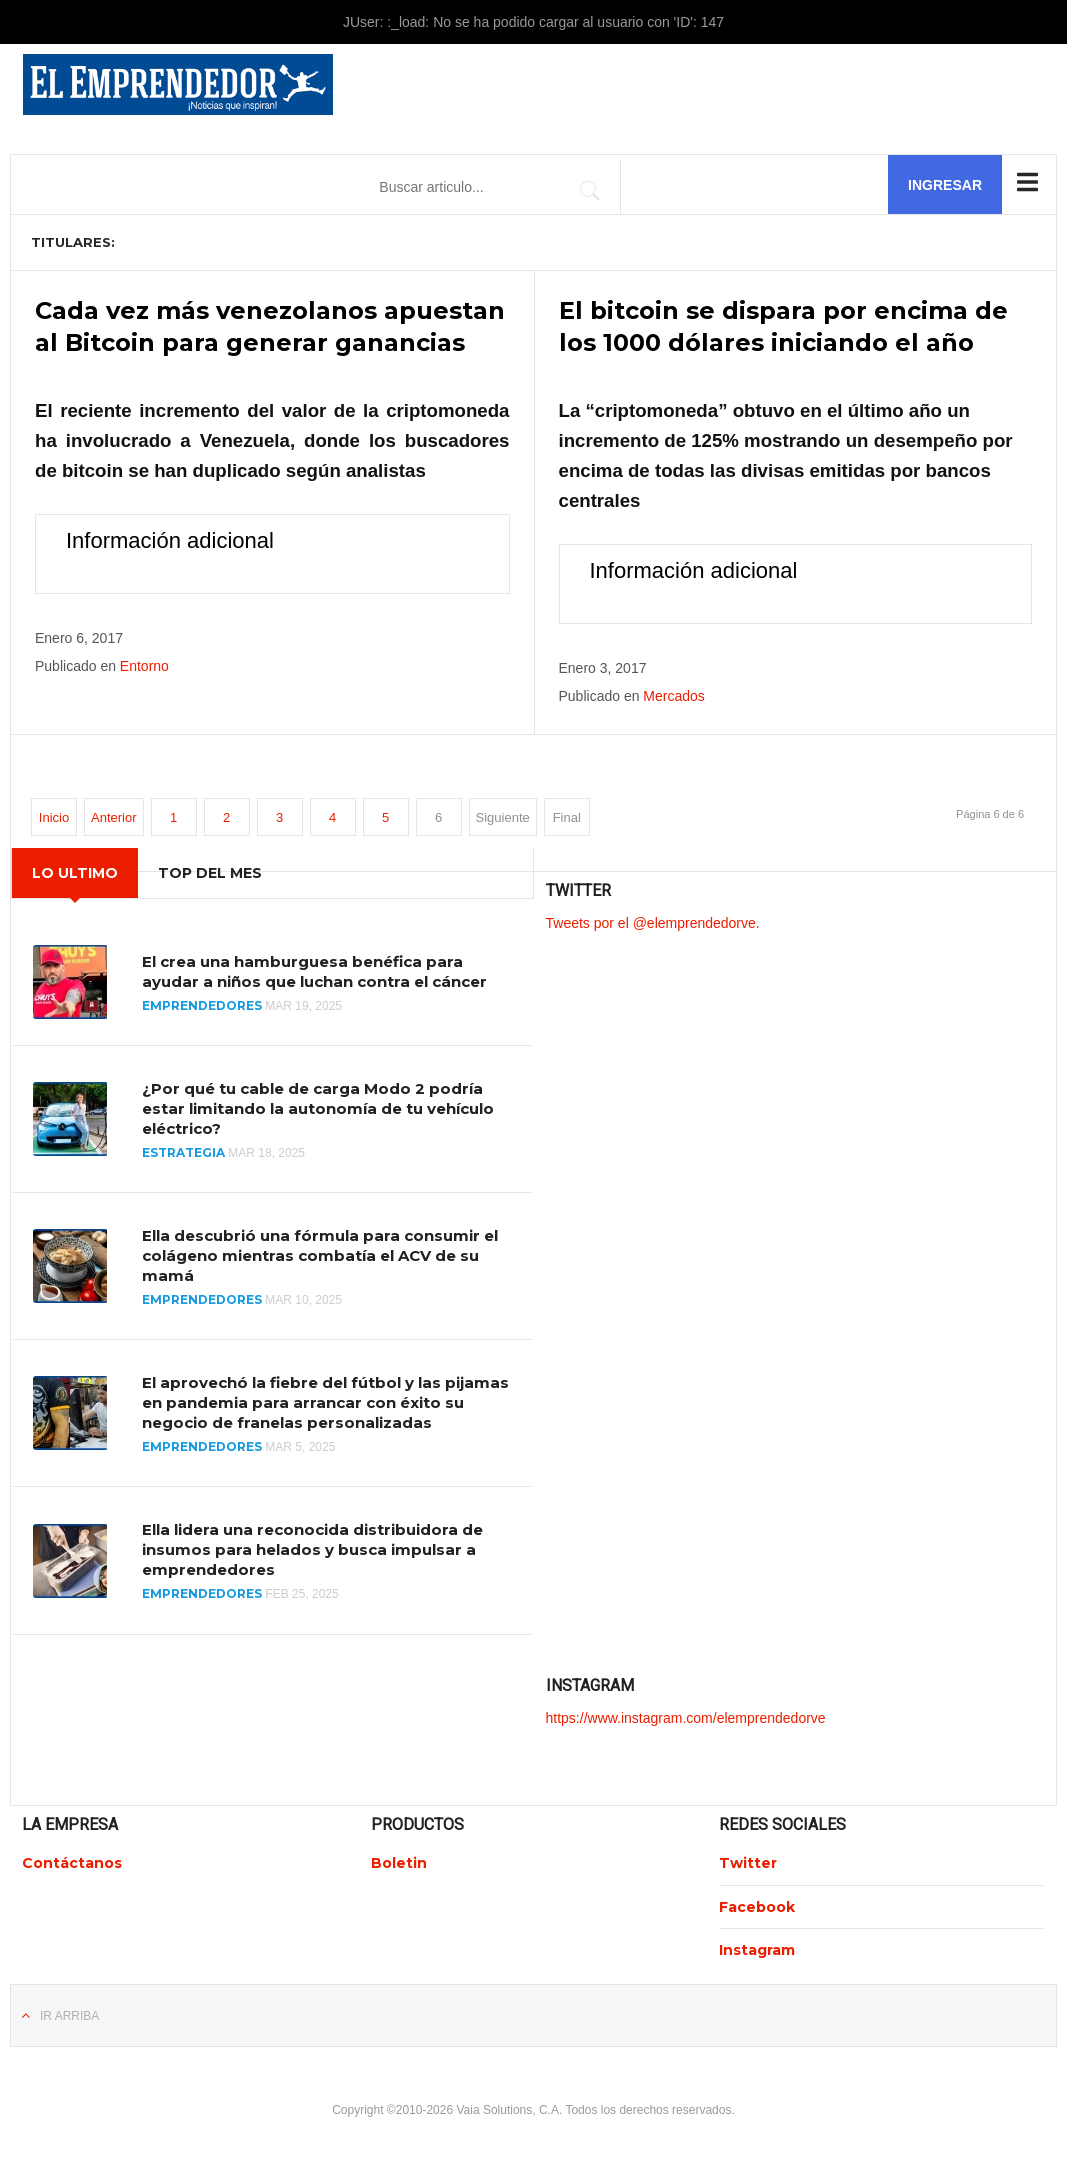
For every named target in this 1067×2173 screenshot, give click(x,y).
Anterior (114, 816)
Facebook (757, 1906)
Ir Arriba (69, 2015)
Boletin (399, 1863)
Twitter (748, 1863)
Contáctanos (72, 1863)
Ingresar (945, 185)
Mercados (673, 695)
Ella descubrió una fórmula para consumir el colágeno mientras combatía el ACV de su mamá (320, 1254)
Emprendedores (202, 1004)
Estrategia (183, 1151)
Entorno (144, 666)
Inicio (54, 816)
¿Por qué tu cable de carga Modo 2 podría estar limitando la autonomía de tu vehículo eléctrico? (318, 1107)
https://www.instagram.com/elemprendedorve (686, 1717)
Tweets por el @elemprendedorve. (653, 922)
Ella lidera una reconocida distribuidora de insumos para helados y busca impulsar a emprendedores (312, 1549)
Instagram (757, 1949)
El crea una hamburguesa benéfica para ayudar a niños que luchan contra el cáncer (314, 970)
